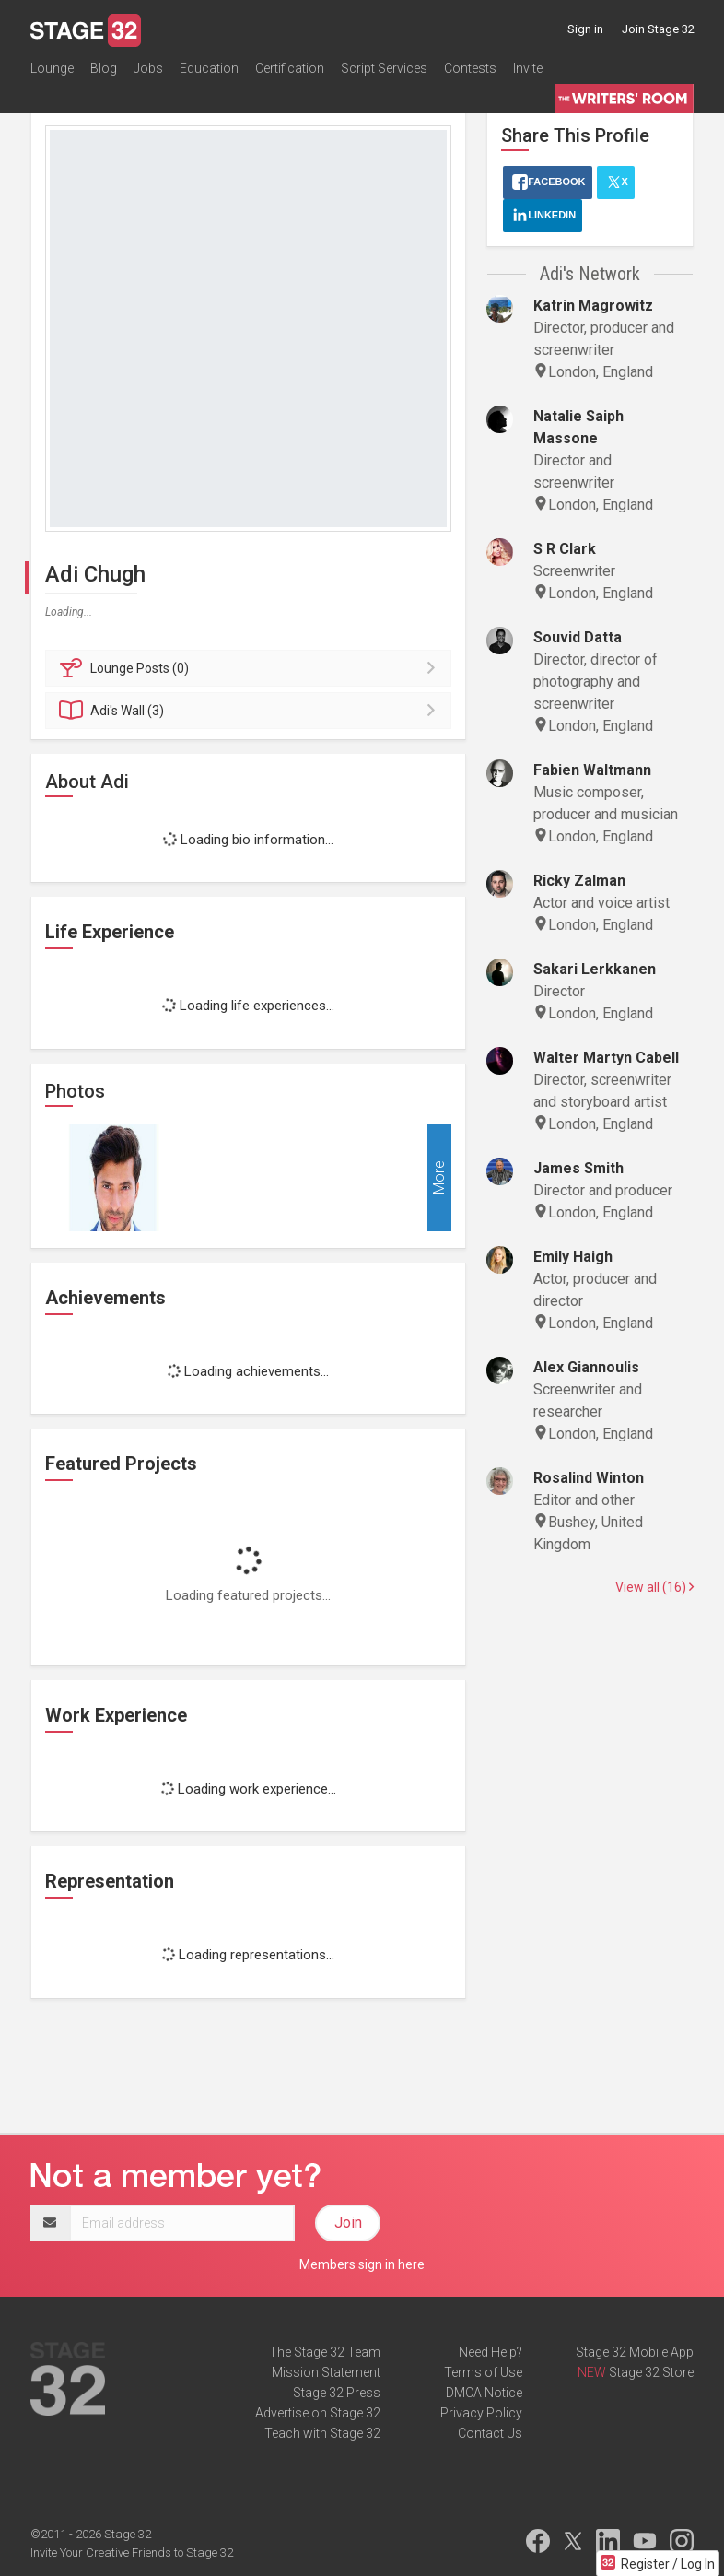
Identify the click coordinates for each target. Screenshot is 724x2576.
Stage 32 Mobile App (635, 2352)
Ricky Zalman (579, 880)
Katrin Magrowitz (593, 305)
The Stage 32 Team (324, 2352)
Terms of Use (483, 2372)
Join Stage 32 (658, 29)
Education (209, 68)
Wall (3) (251, 711)
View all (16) (654, 1587)
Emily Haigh (573, 1256)
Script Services (384, 68)
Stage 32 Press (336, 2392)
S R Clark (564, 549)
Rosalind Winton (588, 1478)
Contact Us (490, 2433)
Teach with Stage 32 (322, 2433)
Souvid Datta (577, 637)
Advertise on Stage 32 (317, 2412)
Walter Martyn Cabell (606, 1057)
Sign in (585, 29)
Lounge (52, 68)
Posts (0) (251, 668)
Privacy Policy (481, 2412)
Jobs (148, 68)
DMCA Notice (484, 2392)
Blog (103, 68)
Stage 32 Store (651, 2372)
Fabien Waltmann (592, 770)
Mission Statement (326, 2372)
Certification (289, 68)
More (439, 1177)
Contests (470, 68)
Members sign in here (362, 2264)
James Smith (578, 1168)
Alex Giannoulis (586, 1367)
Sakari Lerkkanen (594, 969)
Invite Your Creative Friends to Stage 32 (131, 2552)
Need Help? (490, 2352)
